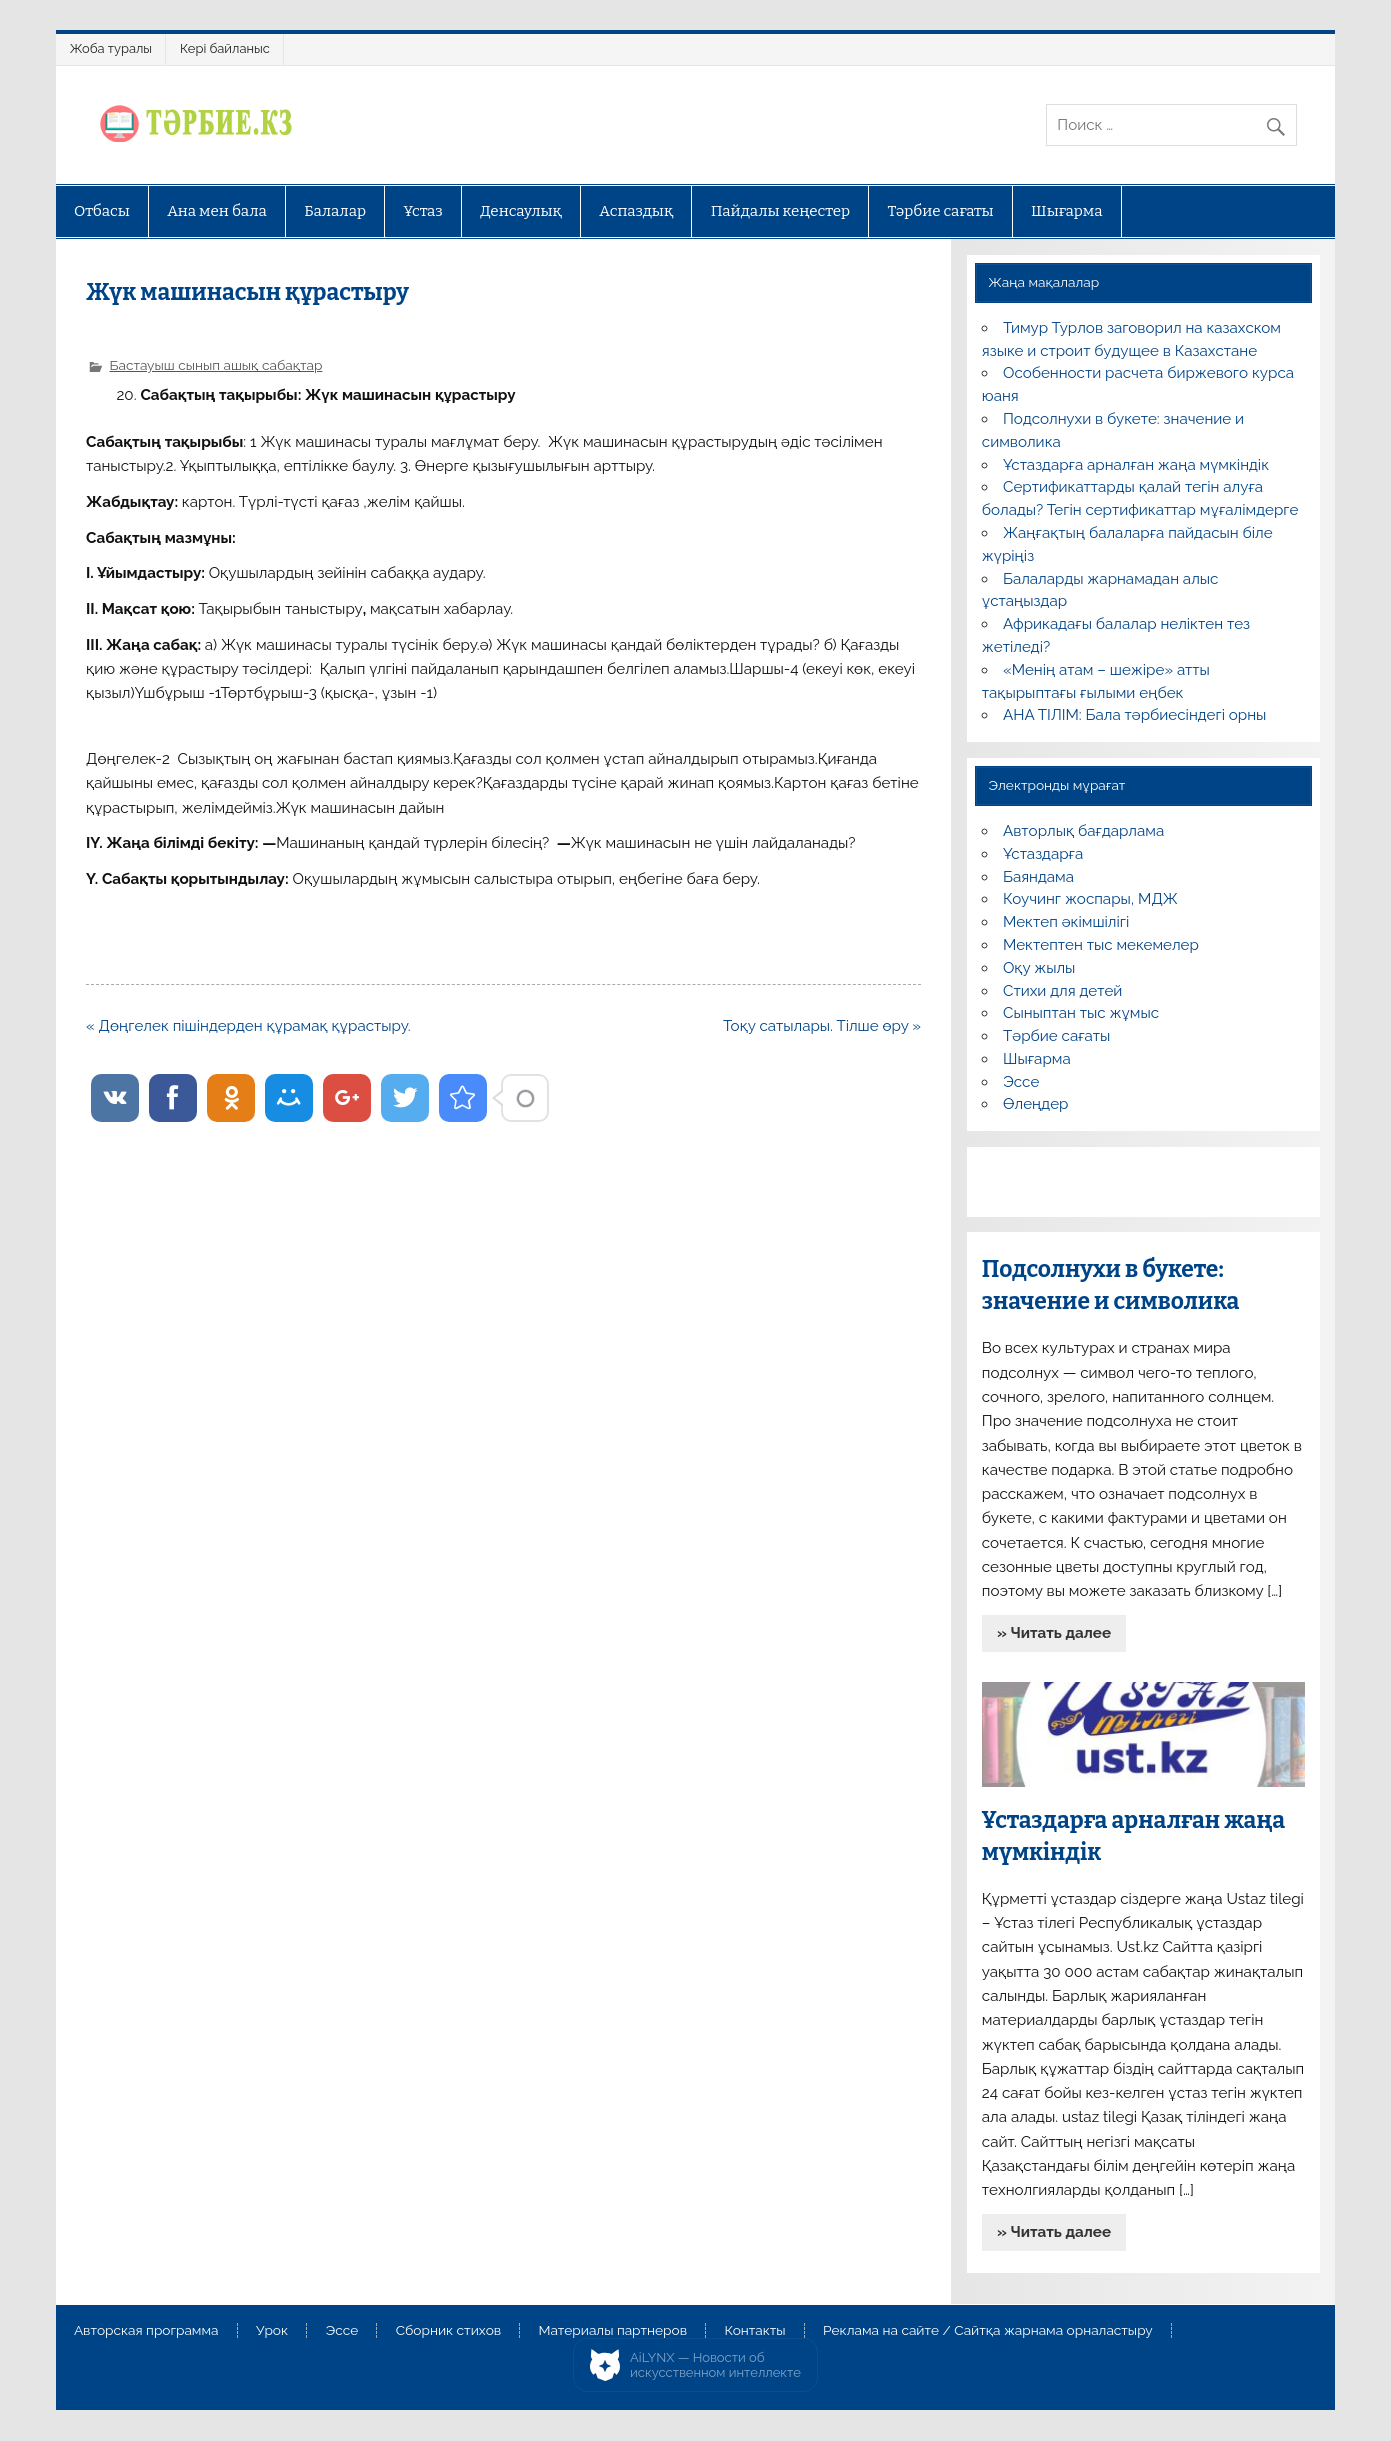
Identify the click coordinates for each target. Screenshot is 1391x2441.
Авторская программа (146, 2331)
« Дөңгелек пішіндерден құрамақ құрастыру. (248, 1026)
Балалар (335, 211)
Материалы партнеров (613, 2331)
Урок (272, 2331)
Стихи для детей (1062, 991)
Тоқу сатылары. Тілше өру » (822, 1026)
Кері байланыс (225, 48)
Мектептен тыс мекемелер (1101, 945)
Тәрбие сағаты (941, 211)
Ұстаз (423, 211)
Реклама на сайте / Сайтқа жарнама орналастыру (988, 2331)
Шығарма (1067, 211)
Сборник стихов (448, 2331)
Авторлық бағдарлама (1083, 831)
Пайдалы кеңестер (780, 211)
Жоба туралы (111, 48)
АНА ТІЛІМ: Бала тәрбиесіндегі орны (1134, 715)
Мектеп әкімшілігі (1066, 922)
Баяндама (1038, 877)
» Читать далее (1054, 1633)
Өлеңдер (1035, 1104)
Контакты (754, 2331)
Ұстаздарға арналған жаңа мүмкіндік (1136, 465)
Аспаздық (636, 211)
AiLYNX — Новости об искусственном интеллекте (715, 2365)
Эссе (1021, 1082)
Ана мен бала (217, 211)
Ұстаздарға (1043, 854)
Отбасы (102, 211)
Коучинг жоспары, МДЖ (1090, 899)
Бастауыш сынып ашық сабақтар (216, 365)
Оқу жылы (1039, 968)
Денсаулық (521, 211)
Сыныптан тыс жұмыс (1081, 1013)
